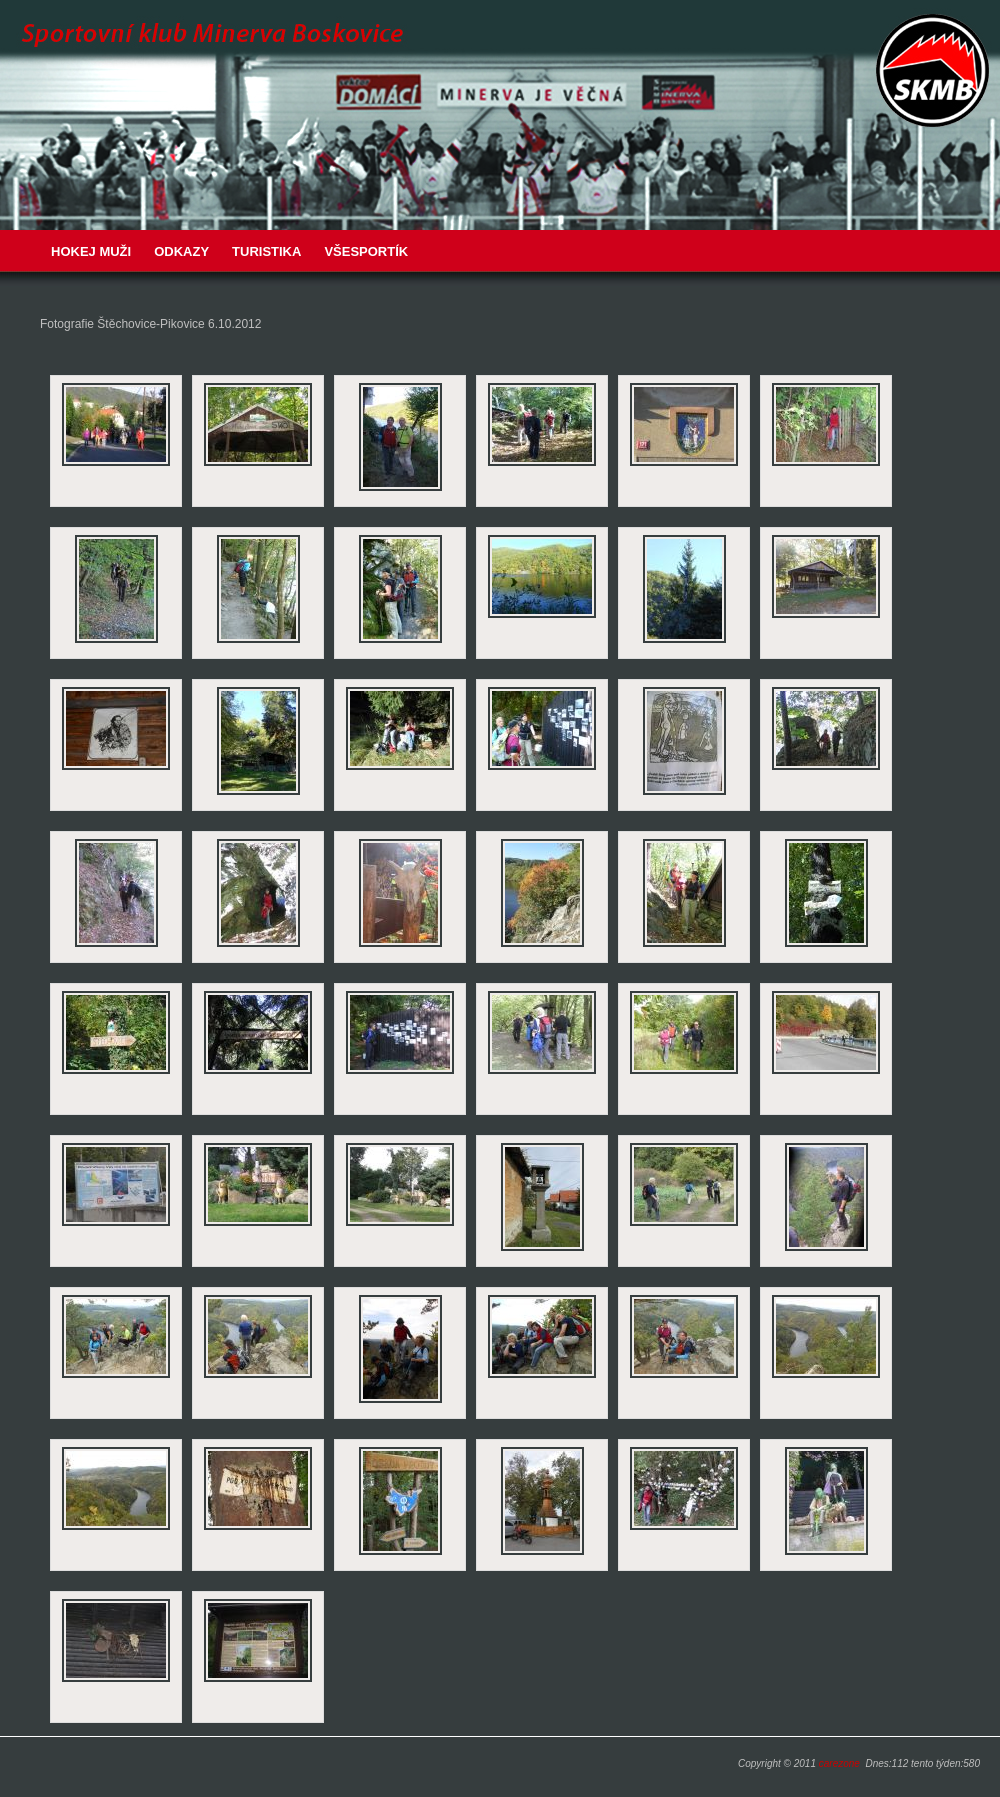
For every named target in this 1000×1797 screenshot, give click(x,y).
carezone (839, 1763)
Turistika (266, 251)
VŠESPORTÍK (366, 251)
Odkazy (181, 251)
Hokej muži (91, 251)
